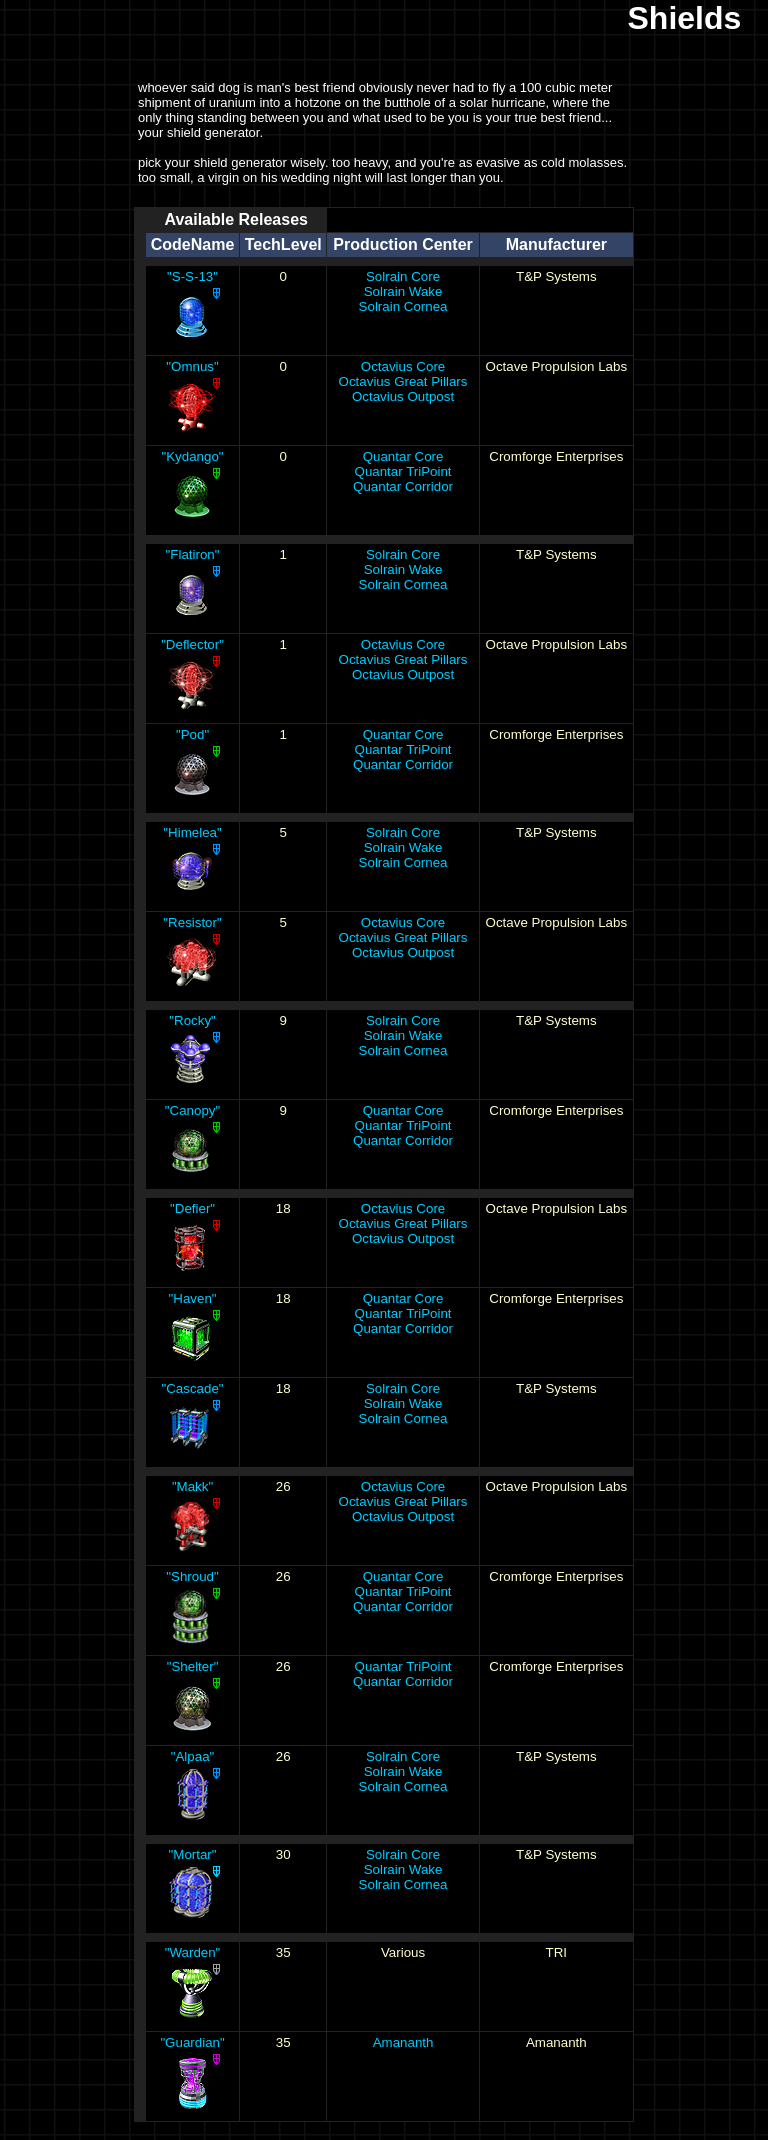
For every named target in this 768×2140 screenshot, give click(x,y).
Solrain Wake (403, 291)
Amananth (403, 2042)
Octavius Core (403, 366)
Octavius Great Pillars (403, 381)
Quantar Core (403, 456)
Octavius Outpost (403, 396)
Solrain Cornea (403, 306)
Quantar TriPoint (403, 471)
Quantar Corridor (403, 486)
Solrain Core (403, 276)
